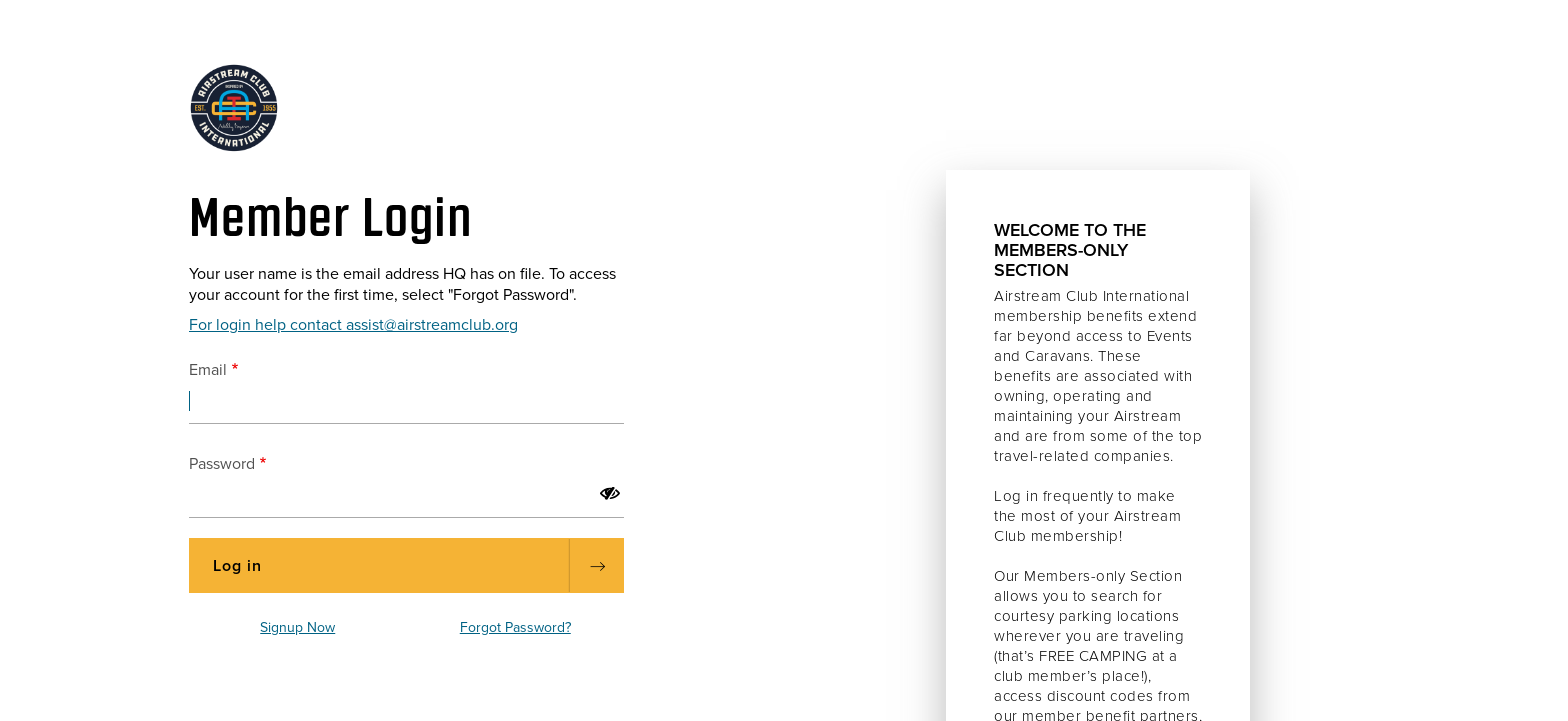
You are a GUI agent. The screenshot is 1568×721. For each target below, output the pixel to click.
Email (208, 370)
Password (222, 464)
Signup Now (297, 627)
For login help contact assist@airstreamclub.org (353, 325)
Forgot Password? (515, 627)
